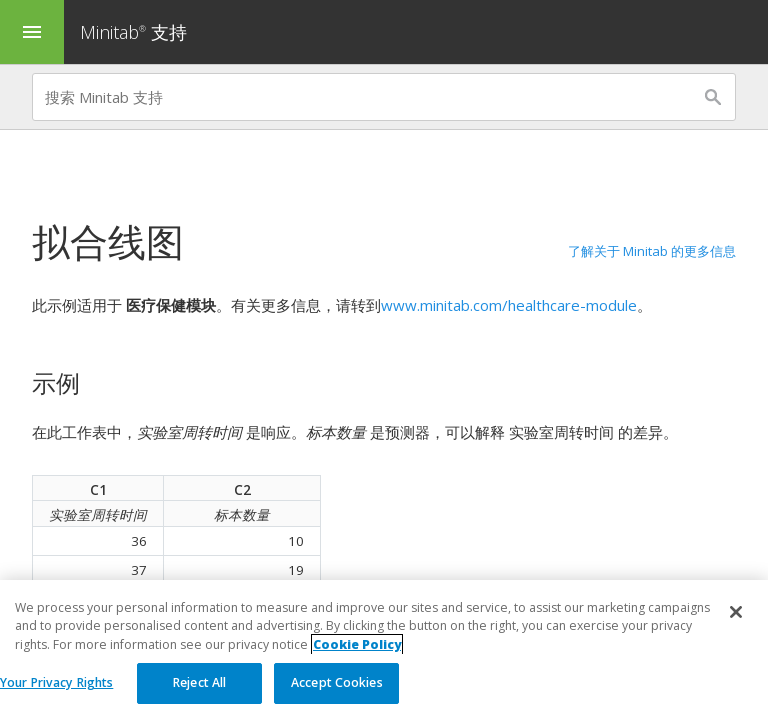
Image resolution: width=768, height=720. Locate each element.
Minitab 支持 (133, 32)
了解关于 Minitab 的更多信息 (652, 251)
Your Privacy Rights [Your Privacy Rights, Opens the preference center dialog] (56, 683)
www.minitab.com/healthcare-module (509, 305)
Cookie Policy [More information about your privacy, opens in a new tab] (357, 644)
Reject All (199, 683)
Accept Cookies (337, 683)
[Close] (736, 613)
